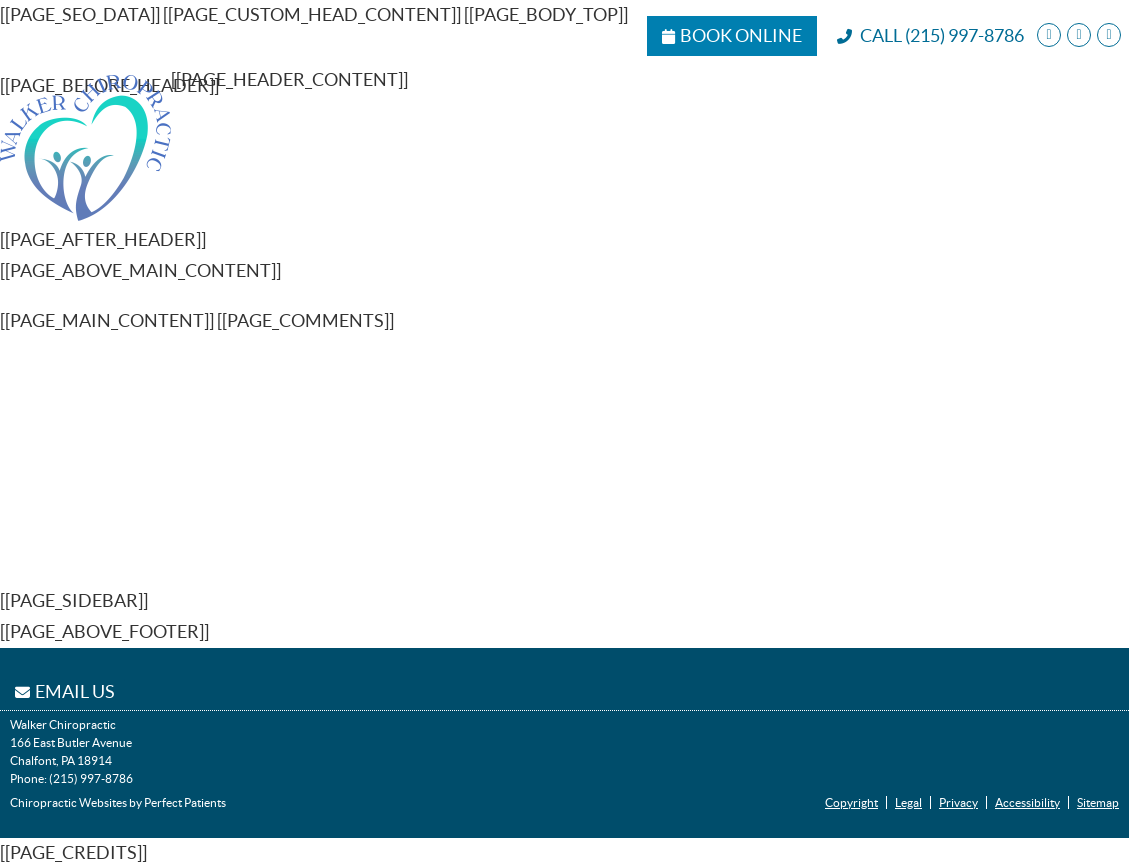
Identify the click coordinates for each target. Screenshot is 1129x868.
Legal (908, 802)
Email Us (65, 691)
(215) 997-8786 (964, 35)
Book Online (732, 35)
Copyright (851, 802)
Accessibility (1027, 802)
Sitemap (1098, 802)
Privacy (958, 802)
